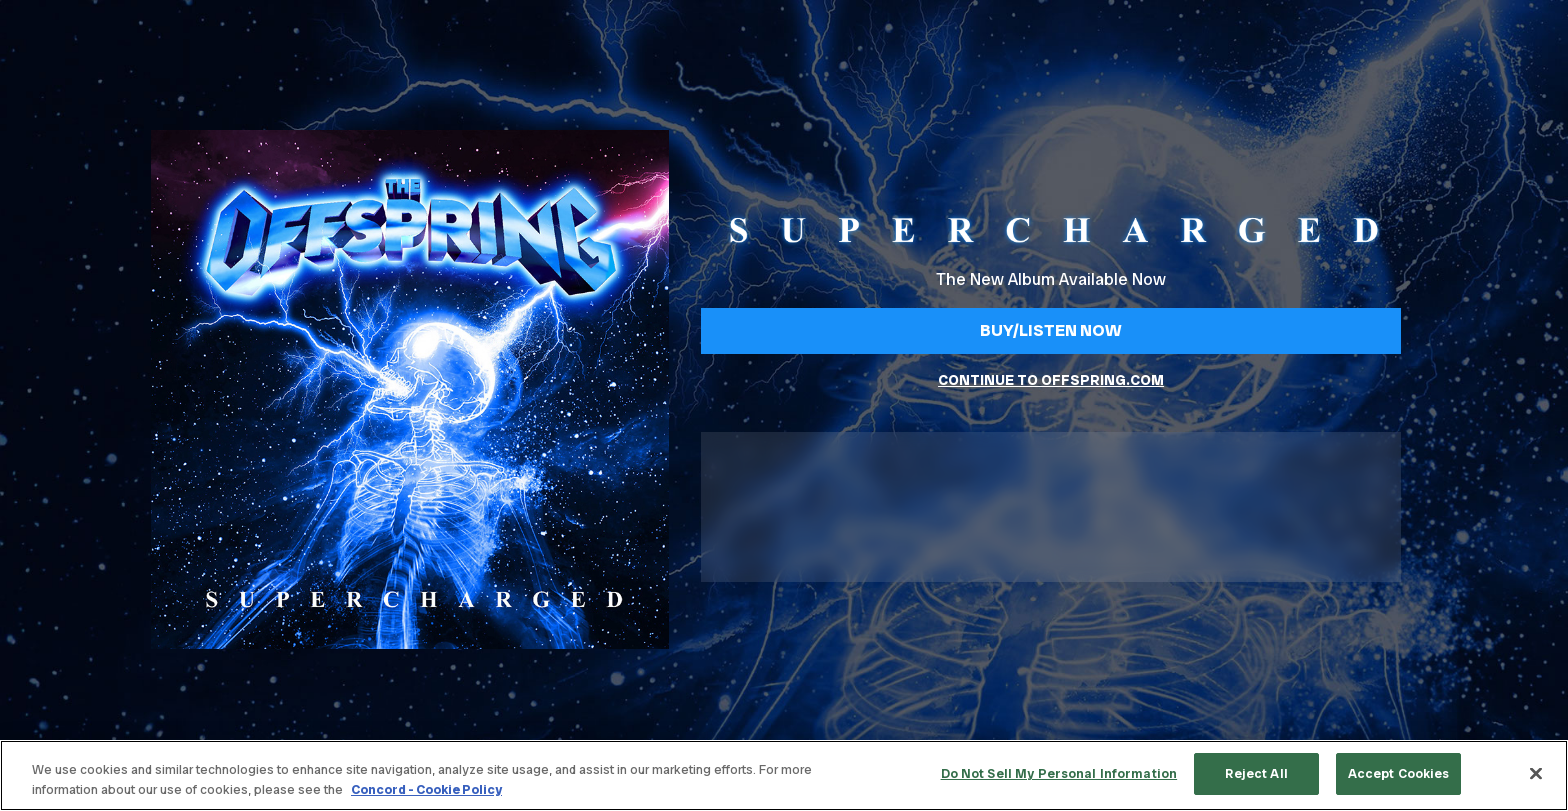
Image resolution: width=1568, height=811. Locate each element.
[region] (784, 775)
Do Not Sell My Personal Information (1059, 773)
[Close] (1536, 773)
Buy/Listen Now (1051, 330)
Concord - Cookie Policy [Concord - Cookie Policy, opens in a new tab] (426, 789)
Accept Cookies (1399, 773)
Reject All (1256, 773)
